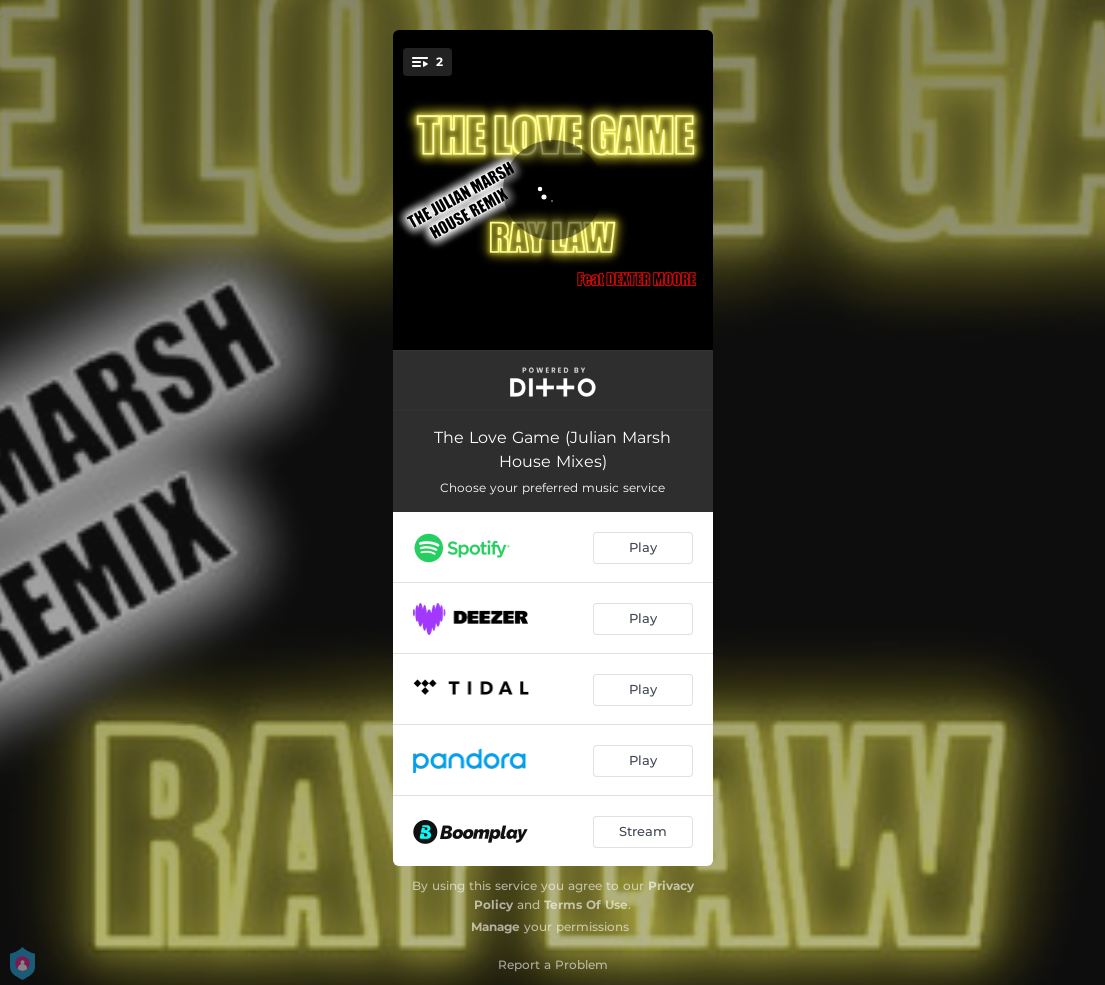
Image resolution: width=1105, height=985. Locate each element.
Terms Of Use (586, 904)
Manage (495, 926)
